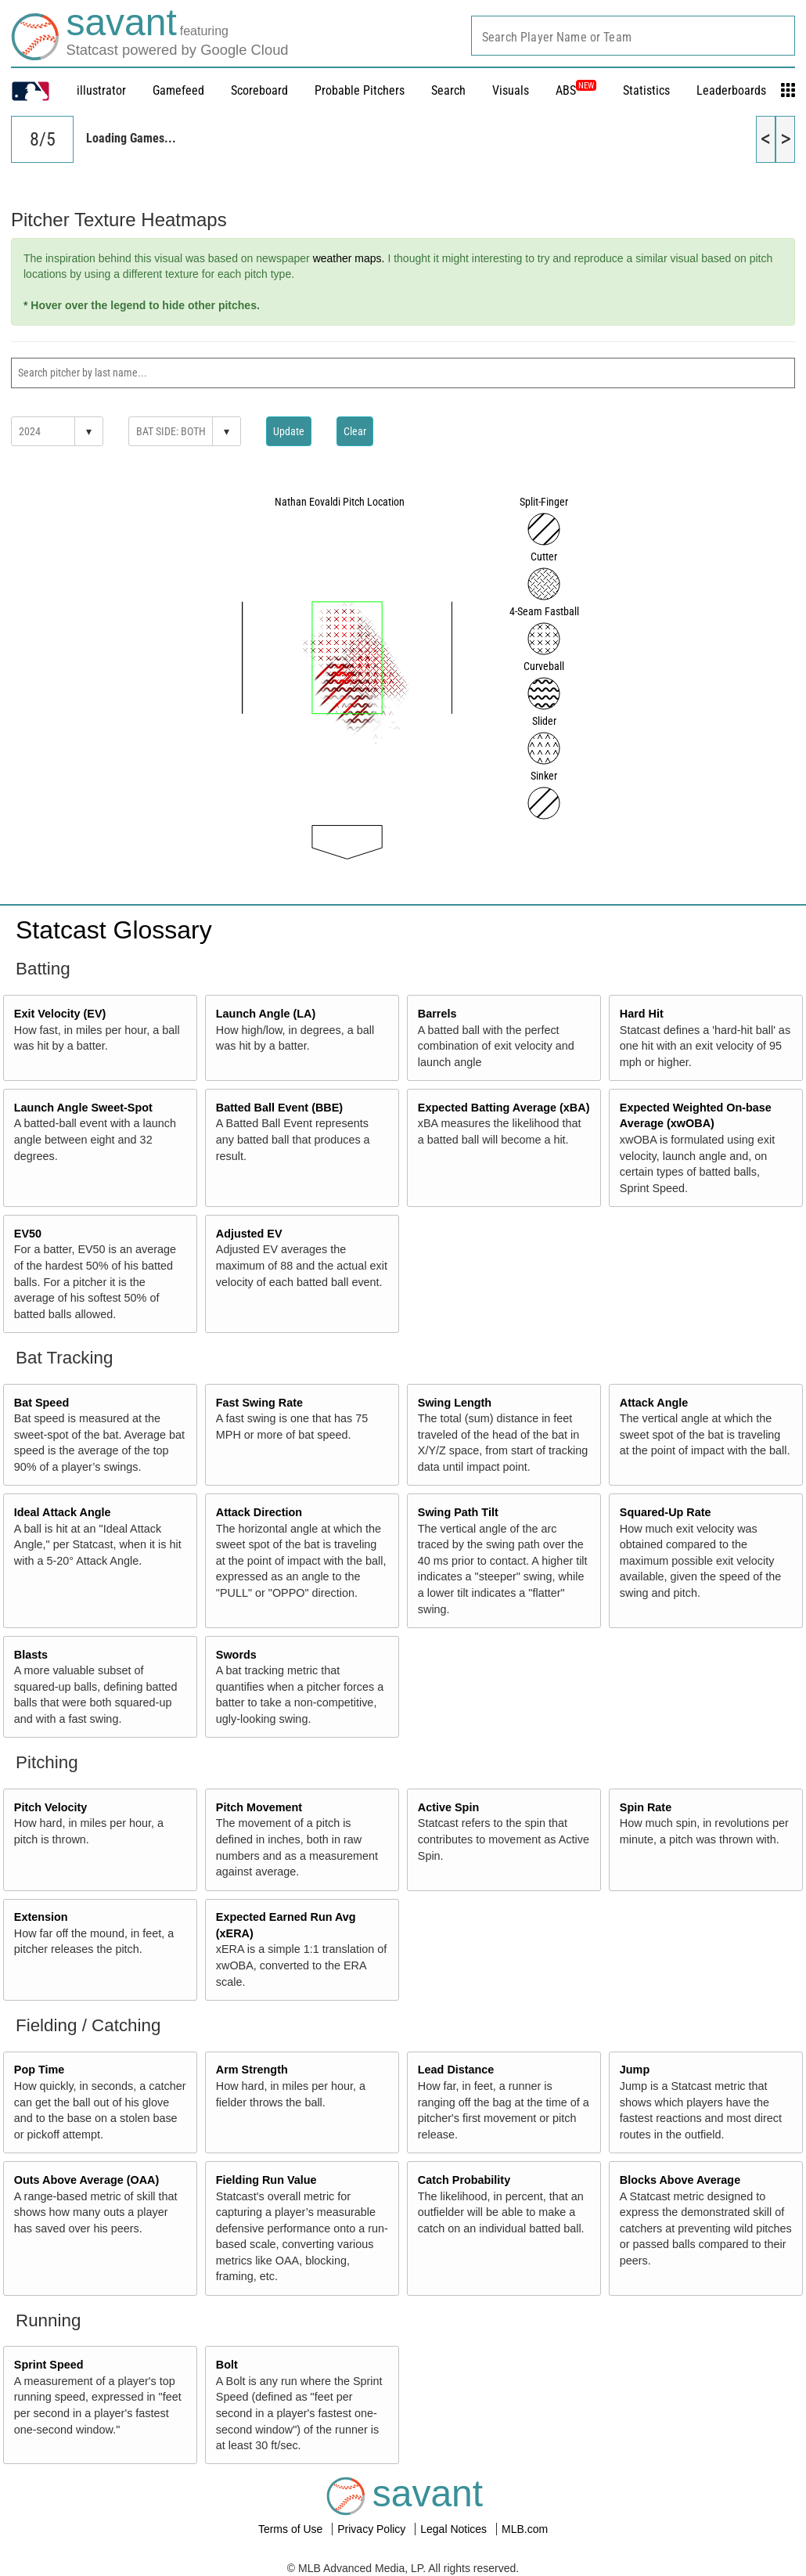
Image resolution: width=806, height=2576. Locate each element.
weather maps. (349, 258)
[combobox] (633, 36)
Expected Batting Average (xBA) (504, 1107)
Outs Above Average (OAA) (87, 2180)
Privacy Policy (372, 2529)
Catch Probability (464, 2180)
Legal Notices (455, 2529)
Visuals (510, 90)
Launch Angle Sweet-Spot (83, 1107)
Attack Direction (259, 1512)
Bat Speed (41, 1402)
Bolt (227, 2364)
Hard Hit (642, 1013)
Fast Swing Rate (259, 1402)
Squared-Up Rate (665, 1512)
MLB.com (525, 2529)
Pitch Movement (259, 1807)
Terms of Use (292, 2529)
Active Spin (448, 1807)
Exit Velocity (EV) (60, 1013)
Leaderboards (731, 90)
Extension (41, 1917)
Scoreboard (259, 90)
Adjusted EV (249, 1233)
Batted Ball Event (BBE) (279, 1107)
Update (288, 431)
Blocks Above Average (680, 2180)
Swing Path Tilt (458, 1512)
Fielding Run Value (266, 2180)
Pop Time (39, 2069)
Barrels (437, 1013)
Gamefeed (178, 90)
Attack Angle (654, 1402)
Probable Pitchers (360, 90)
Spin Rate (645, 1807)
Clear (355, 431)
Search (448, 90)
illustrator (101, 90)
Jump (634, 2069)
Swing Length (454, 1402)
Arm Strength (252, 2069)
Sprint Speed (49, 2364)
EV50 (27, 1233)
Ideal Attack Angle (62, 1512)
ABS (576, 90)
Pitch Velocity (51, 1807)
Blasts (31, 1654)
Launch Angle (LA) (265, 1013)
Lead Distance (456, 2069)
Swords (236, 1654)
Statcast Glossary (114, 930)
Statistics (646, 90)
